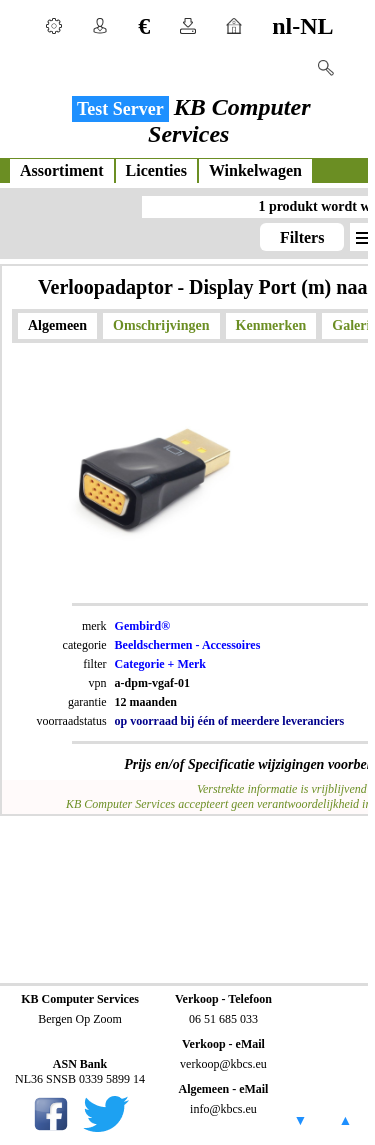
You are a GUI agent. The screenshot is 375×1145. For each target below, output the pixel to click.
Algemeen (57, 325)
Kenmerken (271, 325)
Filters (302, 237)
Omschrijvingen (161, 325)
